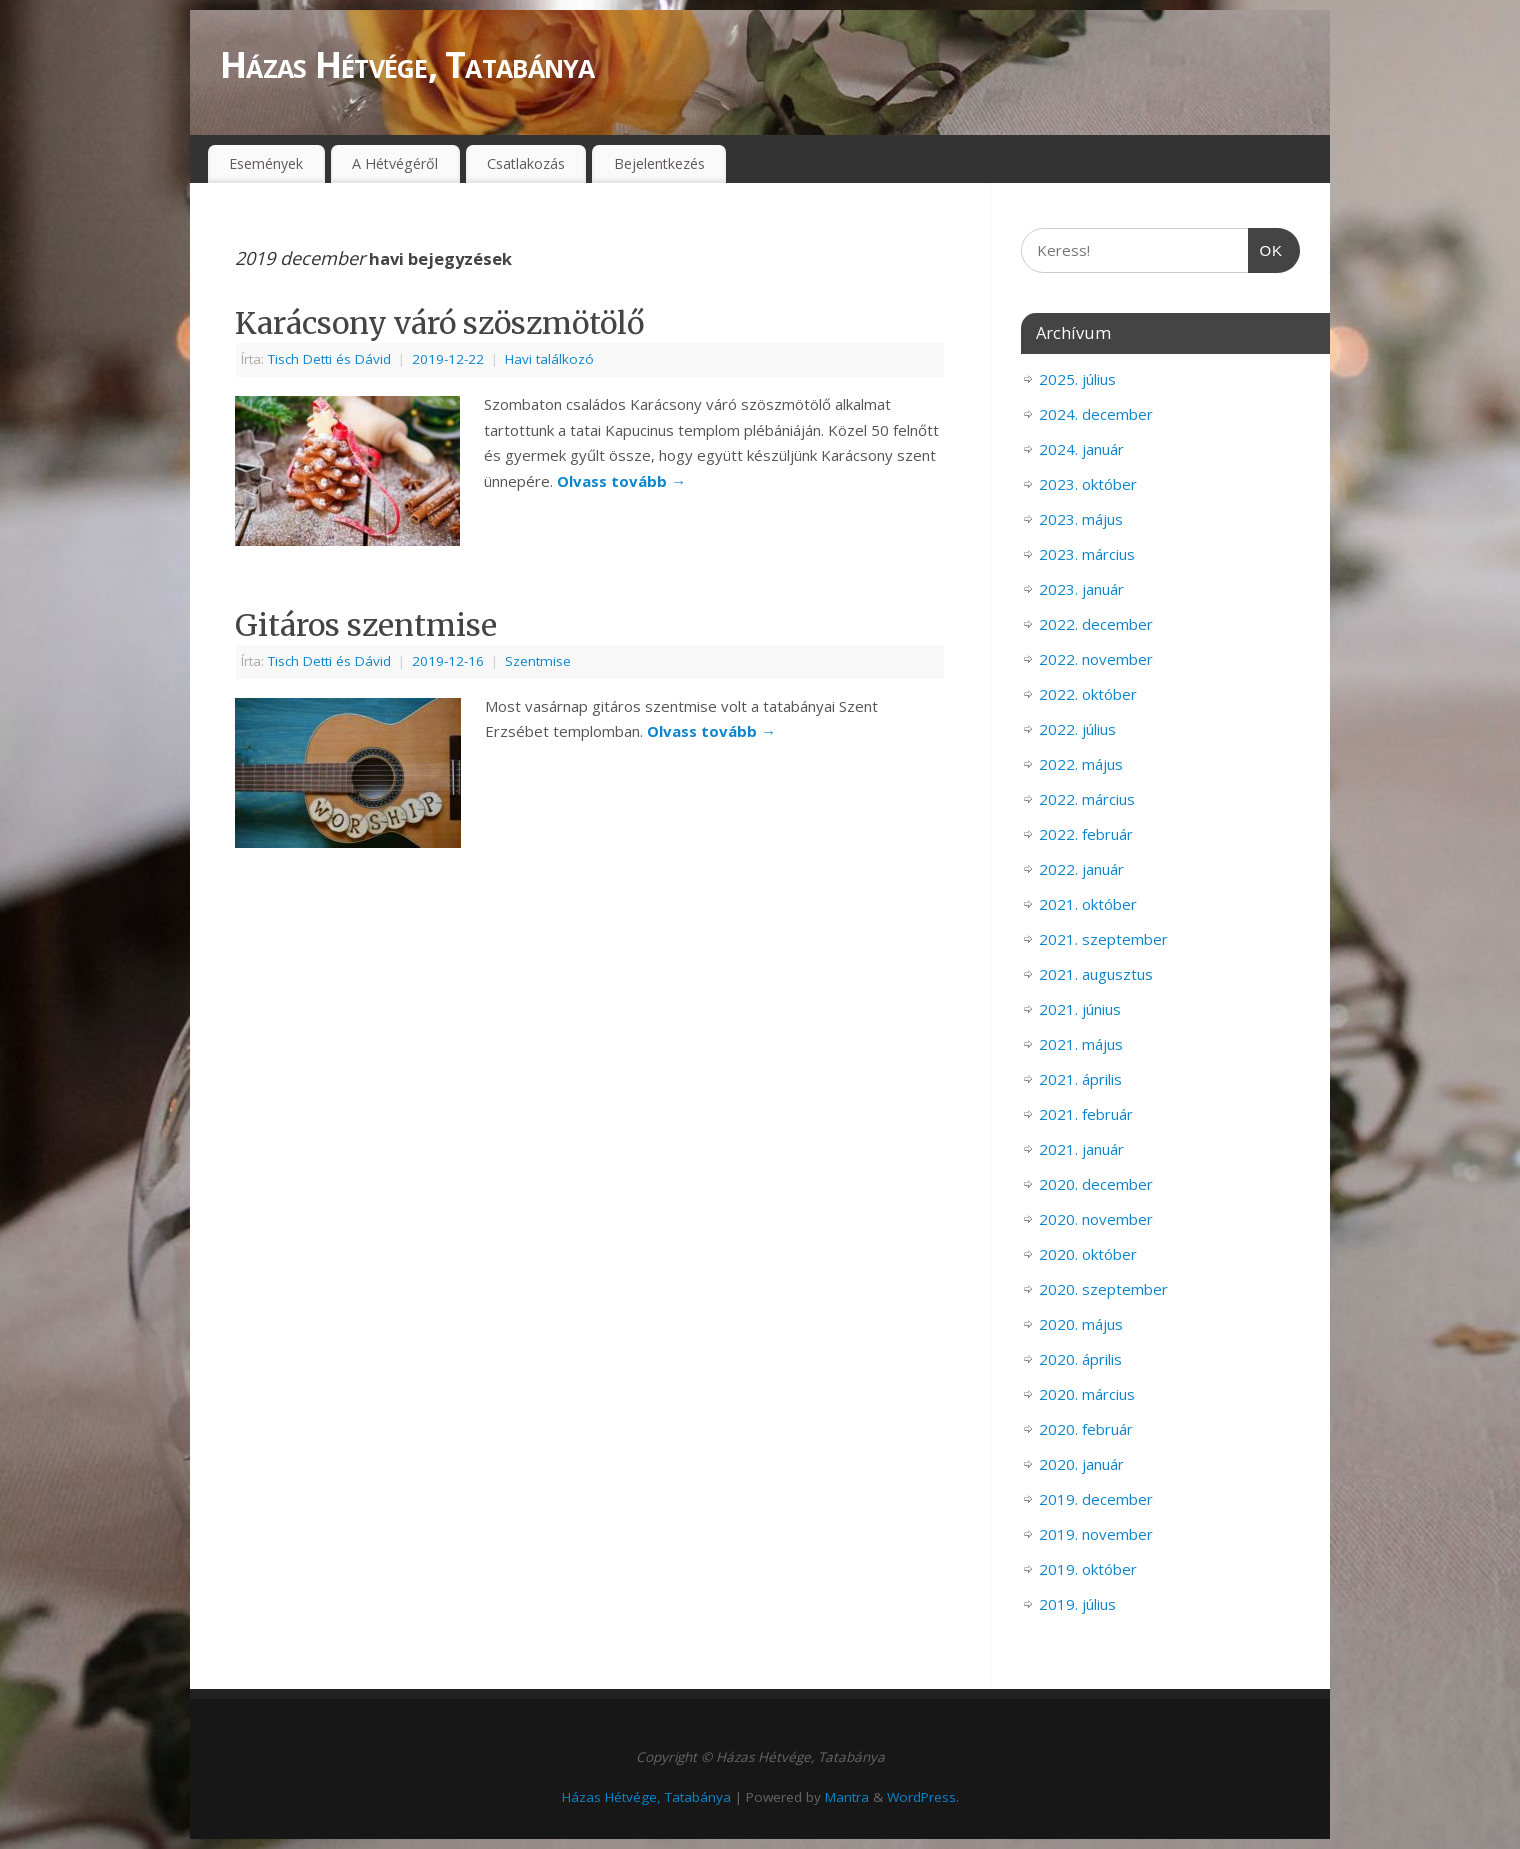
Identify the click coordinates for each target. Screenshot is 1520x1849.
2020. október (1088, 1254)
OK (1266, 248)
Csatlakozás (526, 163)
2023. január (1081, 589)
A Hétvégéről (395, 163)
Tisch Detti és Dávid (329, 359)
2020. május (1081, 1324)
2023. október (1088, 484)
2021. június (1080, 1009)
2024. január (1081, 449)
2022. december (1096, 624)
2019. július (1077, 1604)
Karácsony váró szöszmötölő (440, 323)
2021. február (1086, 1114)
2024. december (1096, 414)
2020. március (1087, 1394)
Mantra (847, 1797)
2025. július (1077, 379)
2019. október (1088, 1569)
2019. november (1096, 1534)
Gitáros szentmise (366, 625)
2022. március (1087, 799)
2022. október (1088, 694)
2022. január (1081, 869)
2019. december (1096, 1499)
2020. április (1080, 1359)
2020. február (1086, 1429)
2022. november (1096, 659)
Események (266, 163)
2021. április (1080, 1079)
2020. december (1096, 1184)
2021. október (1088, 904)
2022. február (1086, 834)
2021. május (1081, 1044)
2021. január (1081, 1149)
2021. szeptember (1103, 939)
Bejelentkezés (659, 163)
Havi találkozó (549, 359)
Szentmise (538, 661)
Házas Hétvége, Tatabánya (407, 64)
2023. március (1087, 554)
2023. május (1081, 519)
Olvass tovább (621, 481)
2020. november (1096, 1219)
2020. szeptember (1103, 1289)
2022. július (1077, 729)
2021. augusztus (1096, 974)
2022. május (1081, 764)
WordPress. (923, 1797)
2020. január (1081, 1464)
